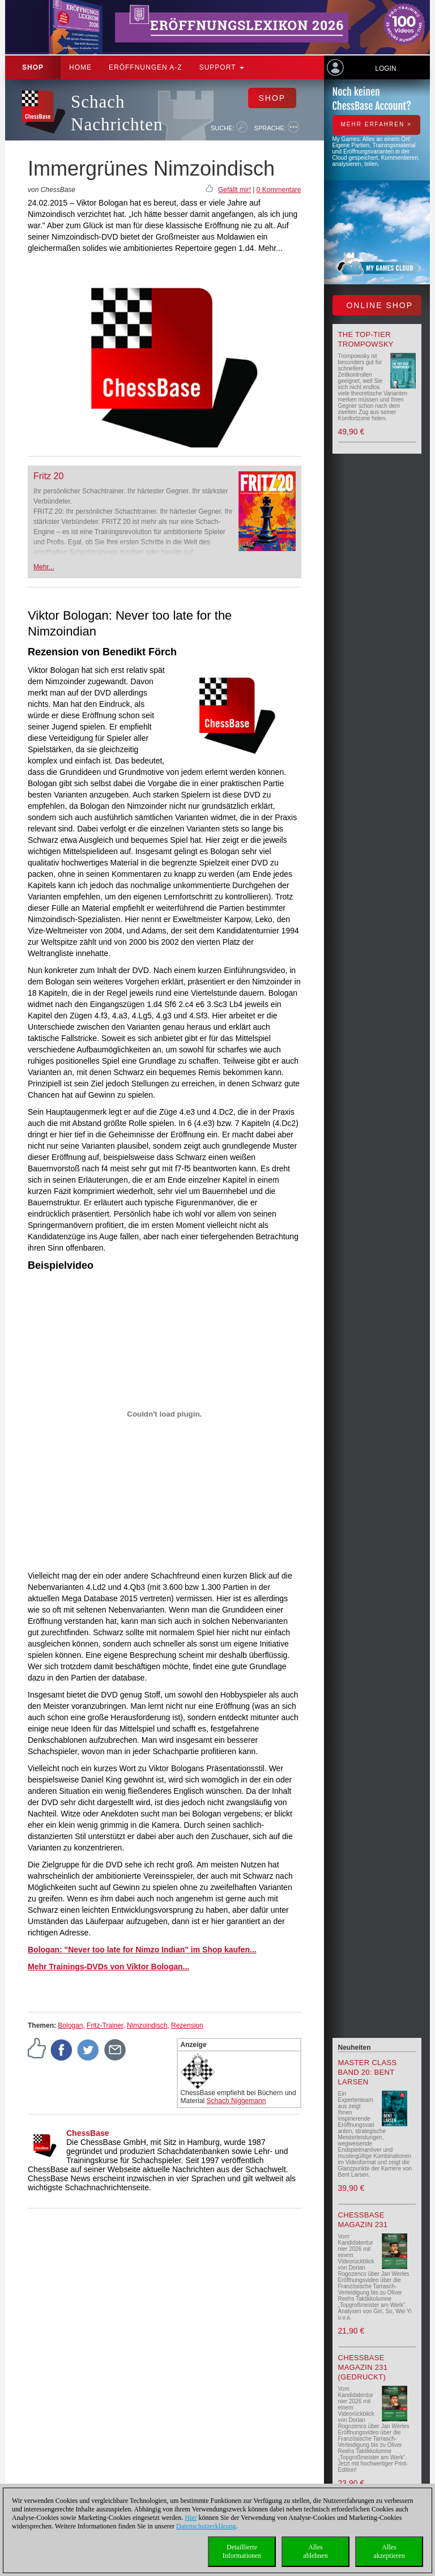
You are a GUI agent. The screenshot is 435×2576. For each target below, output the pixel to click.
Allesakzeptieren (388, 2551)
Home (80, 67)
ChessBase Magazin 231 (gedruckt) (363, 2367)
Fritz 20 (48, 476)
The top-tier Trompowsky (366, 339)
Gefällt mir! (234, 190)
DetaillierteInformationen (242, 2551)
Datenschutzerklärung (206, 2526)
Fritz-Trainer (105, 2025)
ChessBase (87, 2133)
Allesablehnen (315, 2551)
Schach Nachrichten (117, 113)
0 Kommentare (279, 190)
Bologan (70, 2025)
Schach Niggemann (236, 2101)
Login (385, 68)
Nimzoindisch (147, 2025)
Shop (33, 67)
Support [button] (221, 67)
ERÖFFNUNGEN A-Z (145, 67)
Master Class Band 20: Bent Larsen (367, 2072)
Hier (191, 2518)
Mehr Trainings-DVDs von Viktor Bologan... (108, 1966)
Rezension (187, 2025)
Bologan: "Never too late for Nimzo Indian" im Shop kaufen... (142, 1949)
